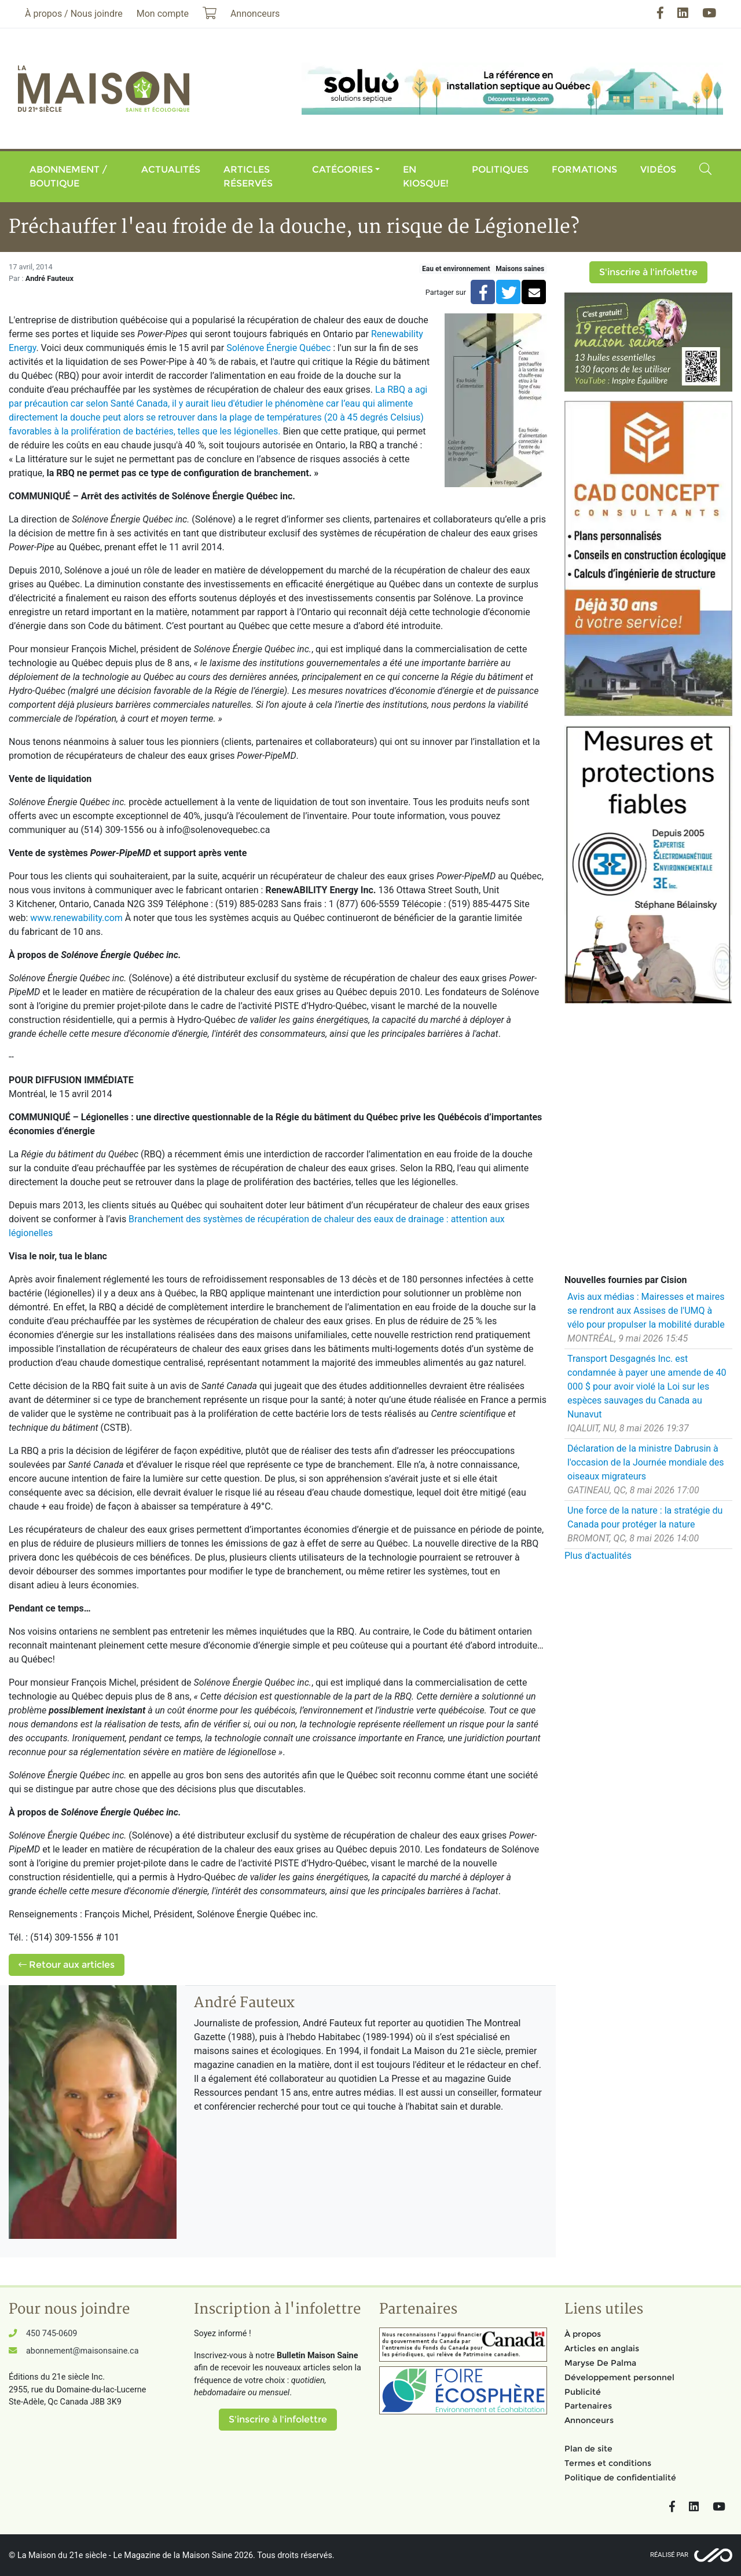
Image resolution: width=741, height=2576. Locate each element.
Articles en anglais (601, 2348)
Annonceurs (589, 2420)
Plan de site (588, 2448)
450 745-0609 (51, 2334)
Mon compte (163, 13)
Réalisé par (669, 2555)
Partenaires (588, 2405)
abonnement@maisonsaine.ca (82, 2351)
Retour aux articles (67, 1964)
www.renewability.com (76, 917)
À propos (582, 2334)
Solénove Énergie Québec (278, 347)
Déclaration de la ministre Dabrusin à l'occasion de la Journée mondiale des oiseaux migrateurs (645, 1462)
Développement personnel (619, 2377)
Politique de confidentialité (620, 2477)
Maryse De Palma (600, 2363)
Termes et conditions (607, 2463)
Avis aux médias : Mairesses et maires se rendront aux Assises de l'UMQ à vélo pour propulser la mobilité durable (646, 1310)
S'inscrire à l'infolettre (648, 271)
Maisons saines (520, 269)
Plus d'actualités (598, 1555)
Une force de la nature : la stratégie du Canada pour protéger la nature (644, 1517)
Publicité (582, 2392)
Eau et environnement (456, 269)
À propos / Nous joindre (74, 13)
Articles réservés (248, 176)
